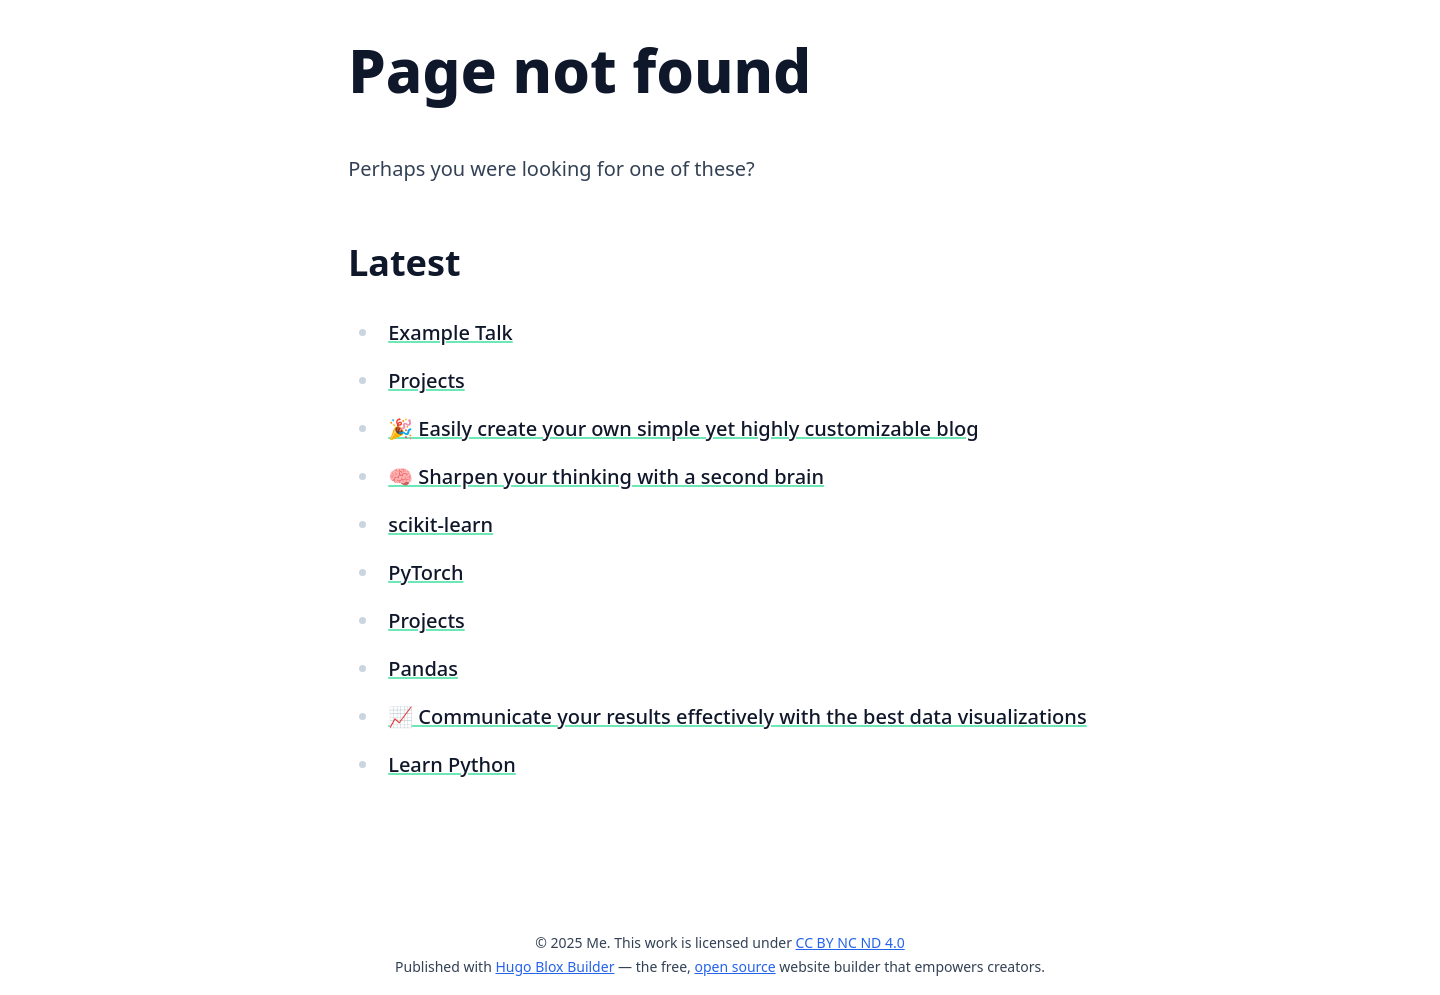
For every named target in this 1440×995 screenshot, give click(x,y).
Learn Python (452, 764)
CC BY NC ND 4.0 (850, 942)
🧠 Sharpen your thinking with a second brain (606, 476)
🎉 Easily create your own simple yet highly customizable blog (683, 428)
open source (734, 966)
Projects (426, 380)
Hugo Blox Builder (554, 966)
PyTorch (425, 572)
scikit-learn (440, 524)
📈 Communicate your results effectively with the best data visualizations (737, 716)
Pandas (423, 668)
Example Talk (450, 332)
